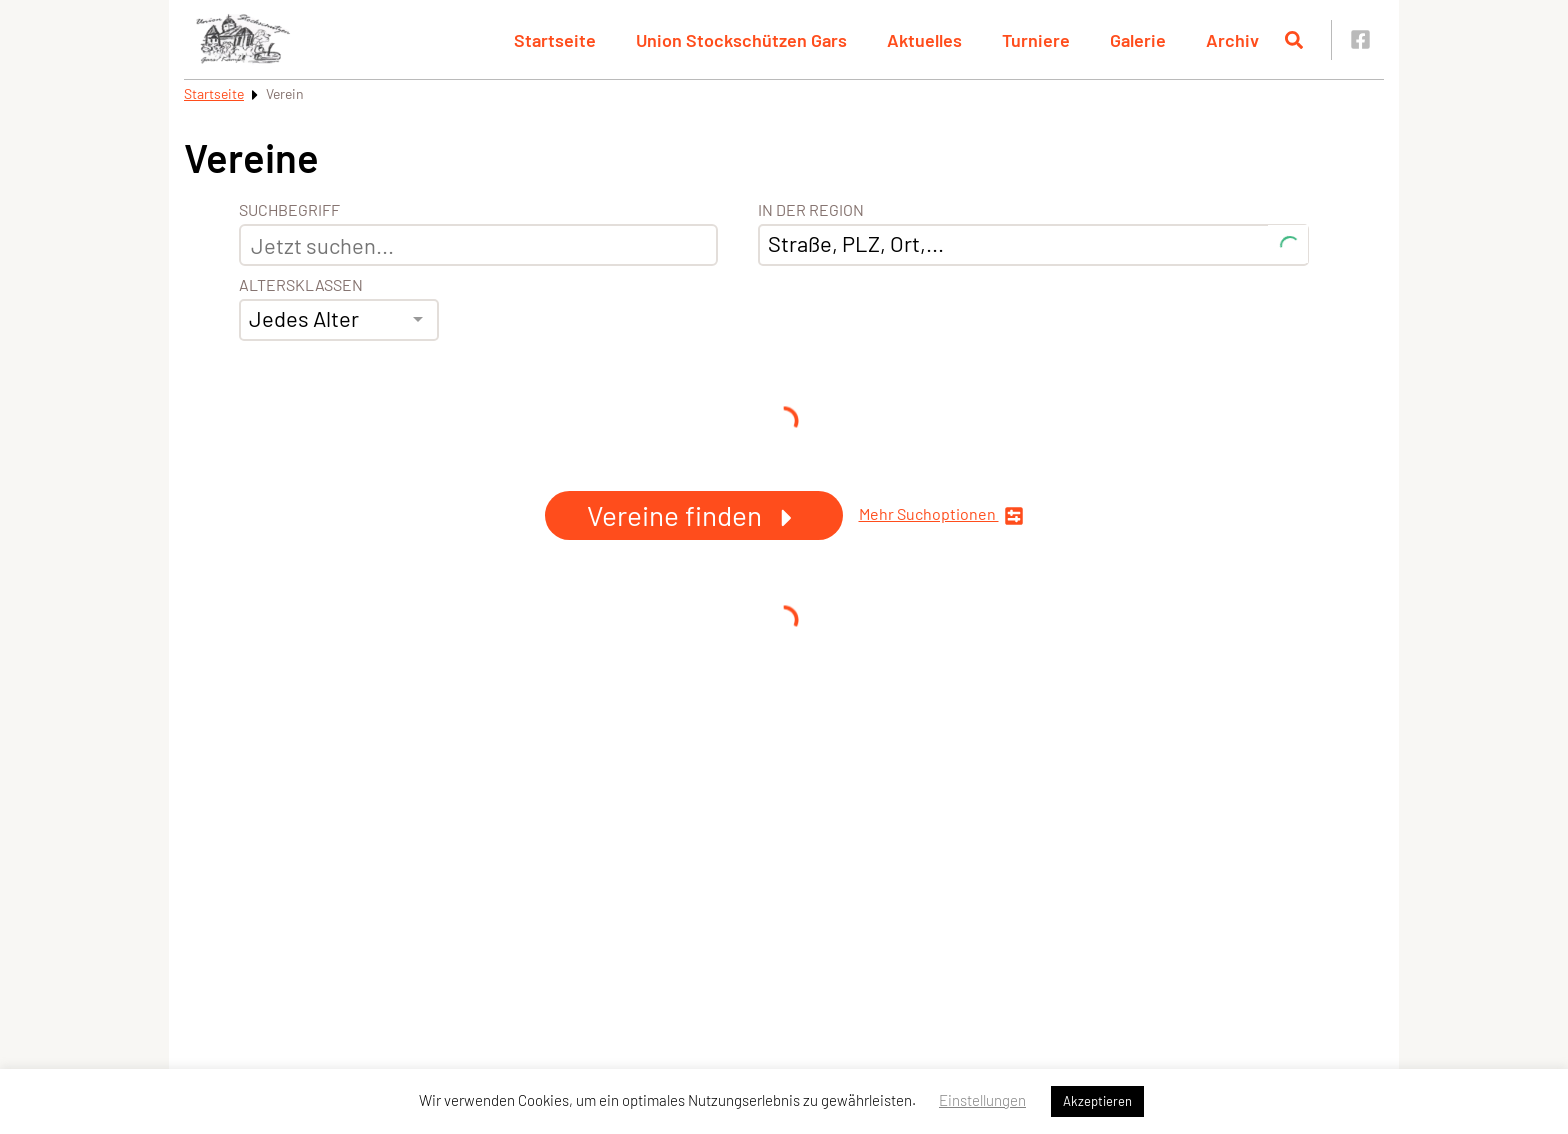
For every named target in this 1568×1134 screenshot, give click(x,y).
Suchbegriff (289, 210)
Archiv (1232, 40)
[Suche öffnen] (1294, 40)
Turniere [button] (1036, 40)
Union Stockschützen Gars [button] (741, 40)
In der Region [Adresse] (811, 210)
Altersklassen (301, 285)
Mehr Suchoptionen (941, 515)
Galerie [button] (1138, 40)
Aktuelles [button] (924, 40)
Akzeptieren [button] (1097, 1101)
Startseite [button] (555, 40)
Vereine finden (694, 515)
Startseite (214, 93)
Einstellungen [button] (982, 1100)
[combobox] (339, 320)
